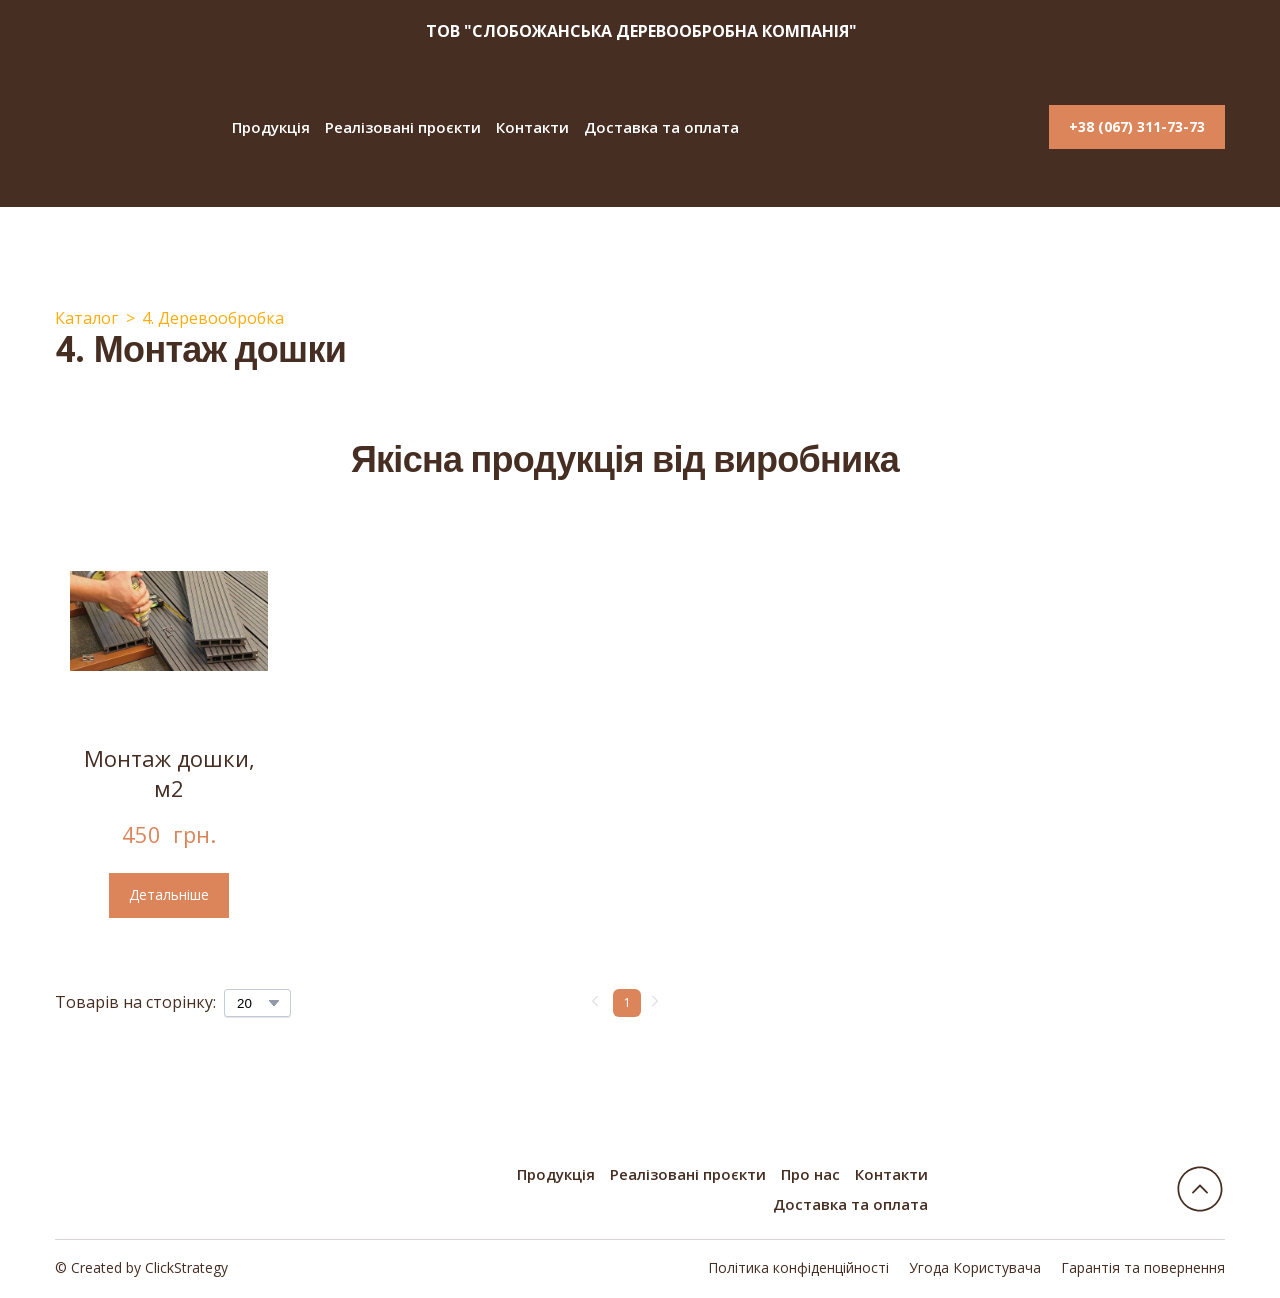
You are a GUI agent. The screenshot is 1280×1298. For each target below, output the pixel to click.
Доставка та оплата (661, 127)
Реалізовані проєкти (403, 127)
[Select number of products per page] (257, 1003)
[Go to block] (1200, 1189)
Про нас (810, 1174)
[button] (1137, 127)
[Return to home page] (126, 127)
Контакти (532, 127)
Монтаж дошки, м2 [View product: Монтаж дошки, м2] (169, 773)
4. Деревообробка (213, 318)
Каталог (86, 318)
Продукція (271, 127)
